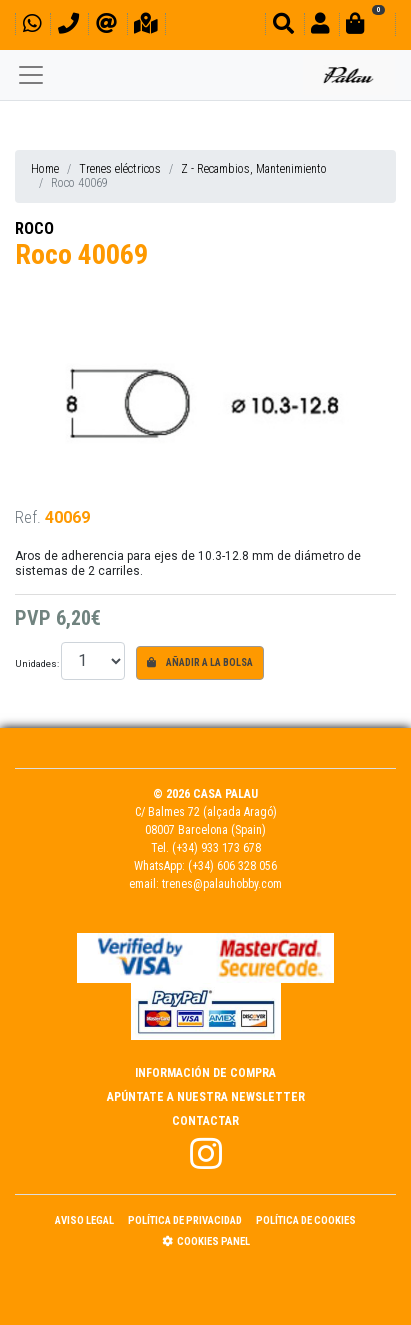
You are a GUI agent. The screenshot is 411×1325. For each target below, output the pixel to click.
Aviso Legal (84, 1220)
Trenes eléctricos (120, 169)
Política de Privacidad (185, 1220)
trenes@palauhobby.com (222, 884)
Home (45, 169)
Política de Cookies (306, 1220)
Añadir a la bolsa (200, 662)
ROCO (34, 228)
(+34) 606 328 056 (232, 866)
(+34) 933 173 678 (216, 848)
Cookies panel (206, 1241)
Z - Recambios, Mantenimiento (254, 169)
